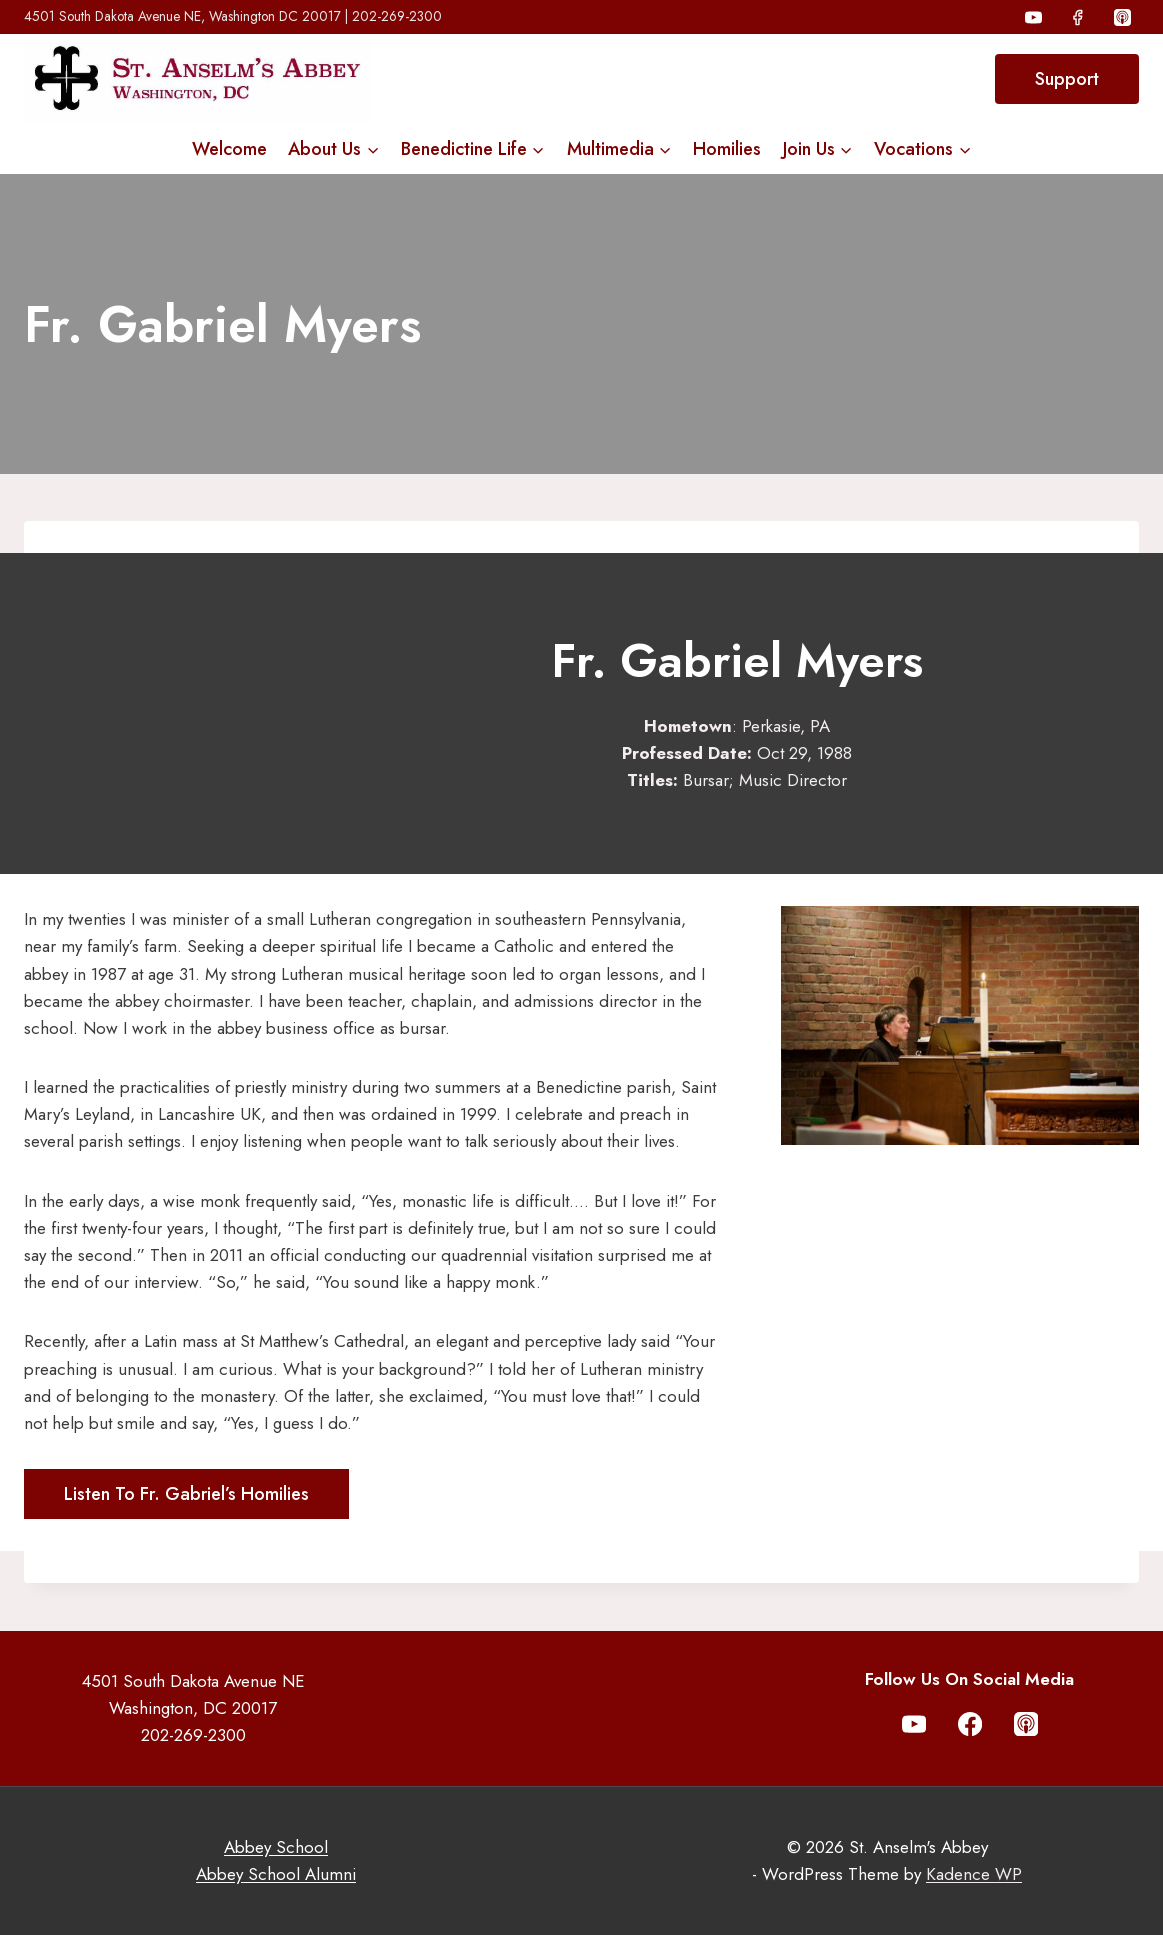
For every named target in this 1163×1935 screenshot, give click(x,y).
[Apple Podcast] (1122, 17)
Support (1067, 79)
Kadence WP (974, 1874)
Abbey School (276, 1847)
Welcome (229, 149)
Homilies (727, 149)
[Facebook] (1078, 17)
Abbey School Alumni (276, 1874)
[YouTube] (1034, 17)
